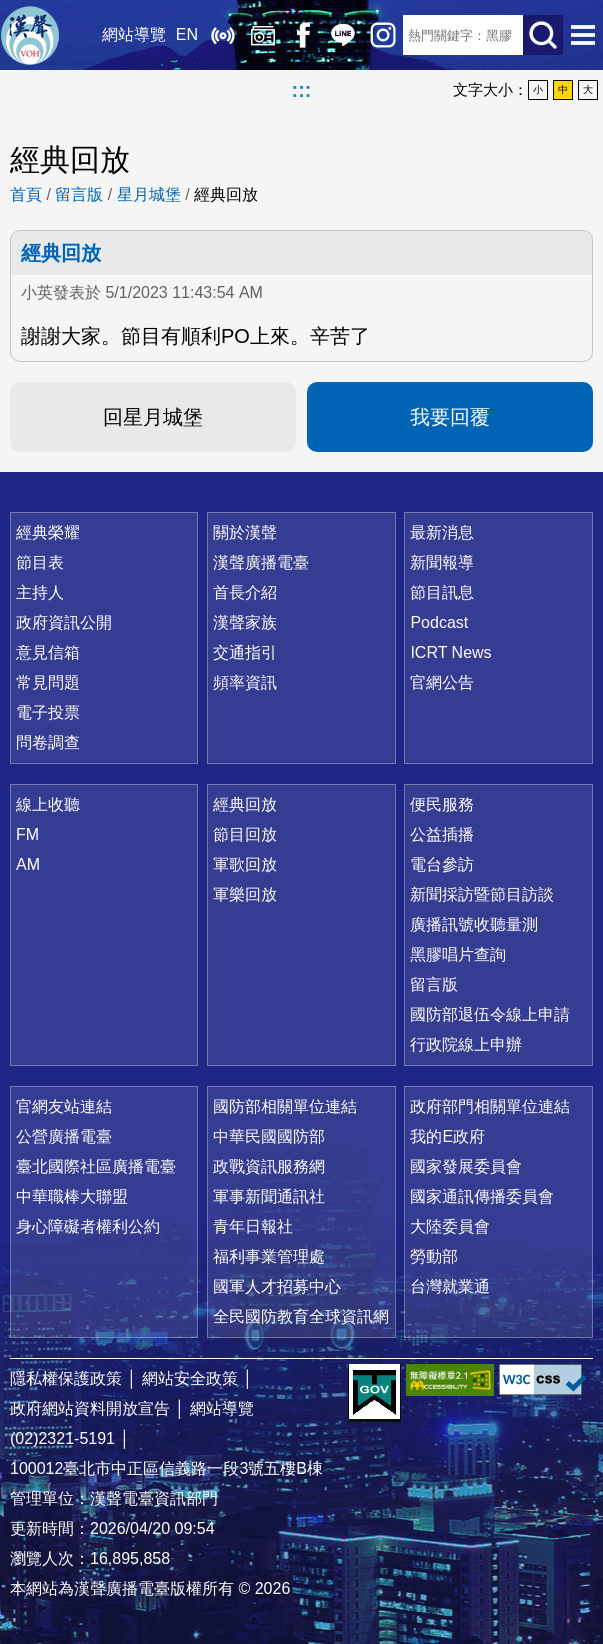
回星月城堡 (153, 417)
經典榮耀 (48, 532)
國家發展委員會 (466, 1166)
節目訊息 (442, 592)
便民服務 (442, 804)
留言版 (79, 194)
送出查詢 (543, 35)
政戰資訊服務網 (269, 1166)
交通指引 (245, 652)
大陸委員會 (450, 1226)
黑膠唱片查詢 (458, 954)
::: (302, 90)
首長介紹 (245, 592)
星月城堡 (149, 194)
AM (28, 864)
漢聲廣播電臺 (30, 35)
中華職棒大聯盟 (72, 1196)
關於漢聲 (245, 532)
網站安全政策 (190, 1378)
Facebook (303, 35)
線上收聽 (223, 35)
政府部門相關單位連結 (490, 1106)
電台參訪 (442, 864)
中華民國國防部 (269, 1136)
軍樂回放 (245, 894)
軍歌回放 (245, 864)
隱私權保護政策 (66, 1378)
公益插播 (442, 834)
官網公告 (442, 682)
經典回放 (263, 35)
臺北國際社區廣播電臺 (96, 1166)
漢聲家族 (245, 622)
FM (27, 834)
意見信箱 (48, 652)
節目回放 (245, 834)
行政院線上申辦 (466, 1044)
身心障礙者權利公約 (88, 1226)
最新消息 (442, 532)
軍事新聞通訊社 (269, 1196)
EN (187, 34)
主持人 (40, 592)
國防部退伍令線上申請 (490, 1014)
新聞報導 (442, 562)
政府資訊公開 (64, 622)
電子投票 (48, 712)
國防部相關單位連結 (285, 1106)
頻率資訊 (245, 682)
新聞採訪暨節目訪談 (482, 894)
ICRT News (450, 652)
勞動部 (434, 1256)
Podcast (439, 622)
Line (343, 35)
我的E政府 (447, 1136)
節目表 (40, 562)
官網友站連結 (64, 1106)
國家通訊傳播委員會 (482, 1196)
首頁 (26, 194)
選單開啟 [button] (583, 35)
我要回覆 (450, 417)
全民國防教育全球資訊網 (301, 1316)
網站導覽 (134, 34)
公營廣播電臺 (64, 1136)
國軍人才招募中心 (277, 1286)
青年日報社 (253, 1226)
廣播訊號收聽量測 (474, 924)
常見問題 (48, 682)
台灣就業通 (450, 1286)
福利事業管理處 (269, 1256)
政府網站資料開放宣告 (90, 1408)
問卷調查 (48, 742)
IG (383, 35)
